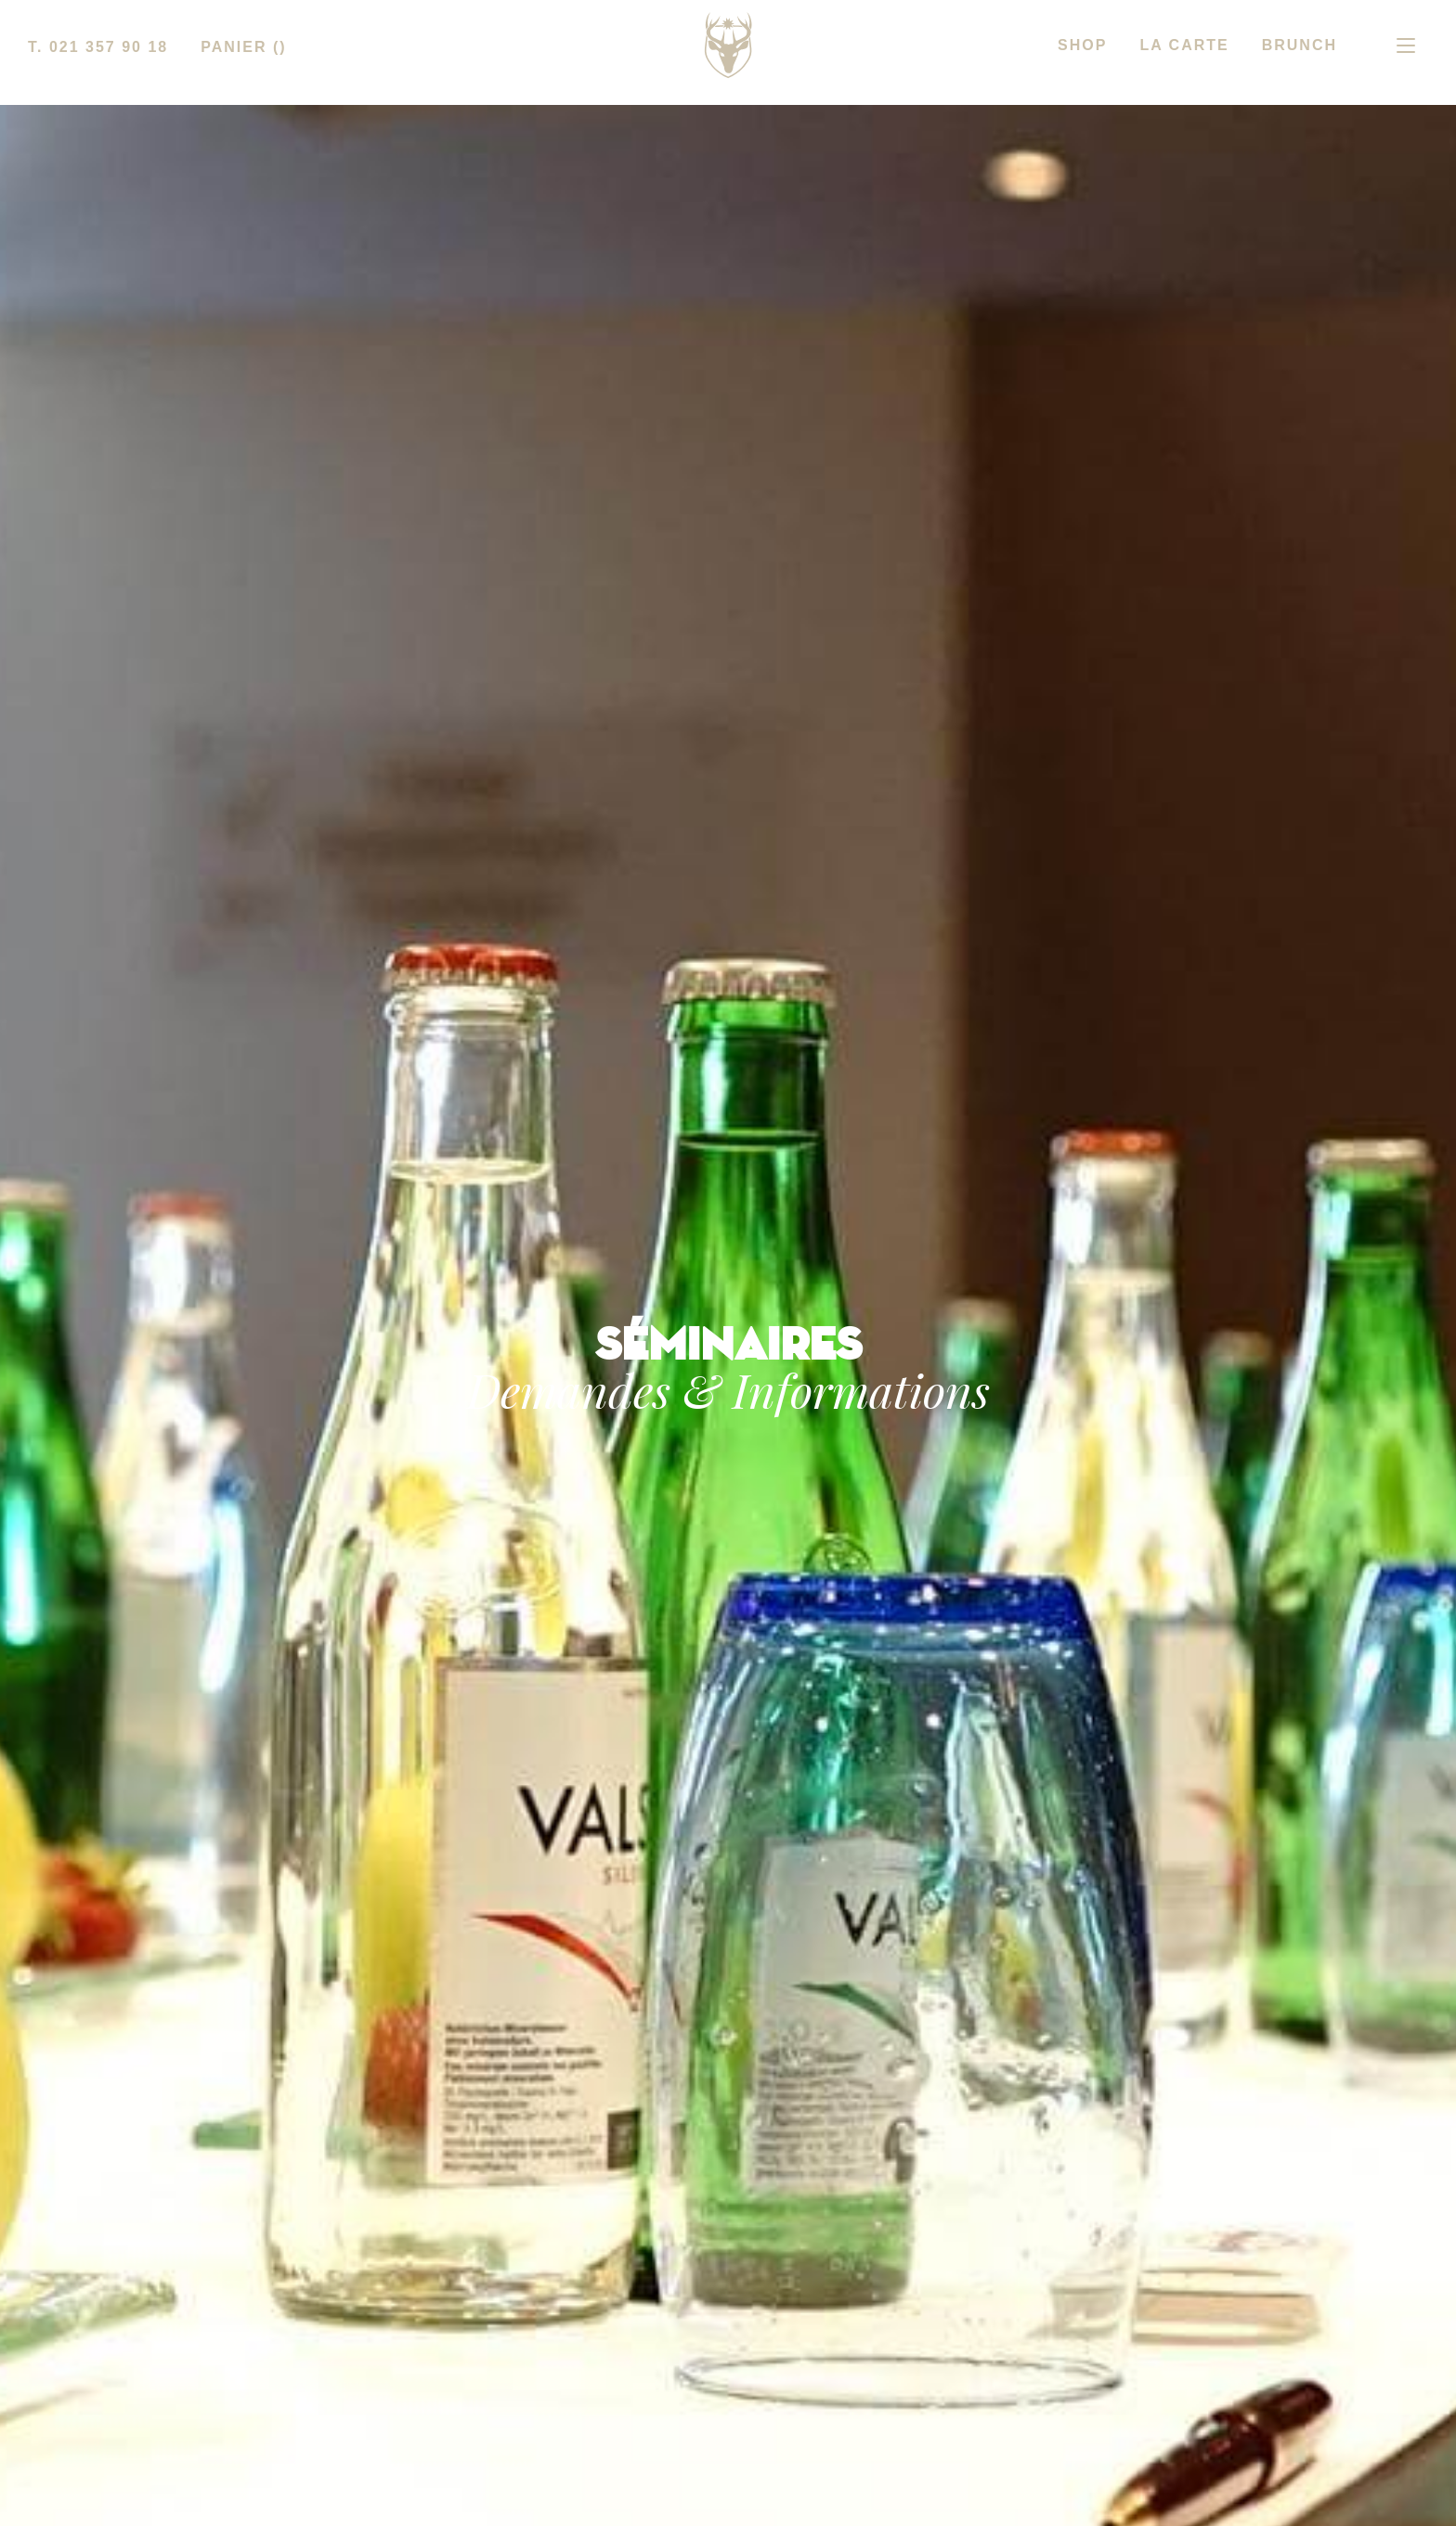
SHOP (1082, 45)
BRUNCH (1299, 45)
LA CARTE (1183, 45)
